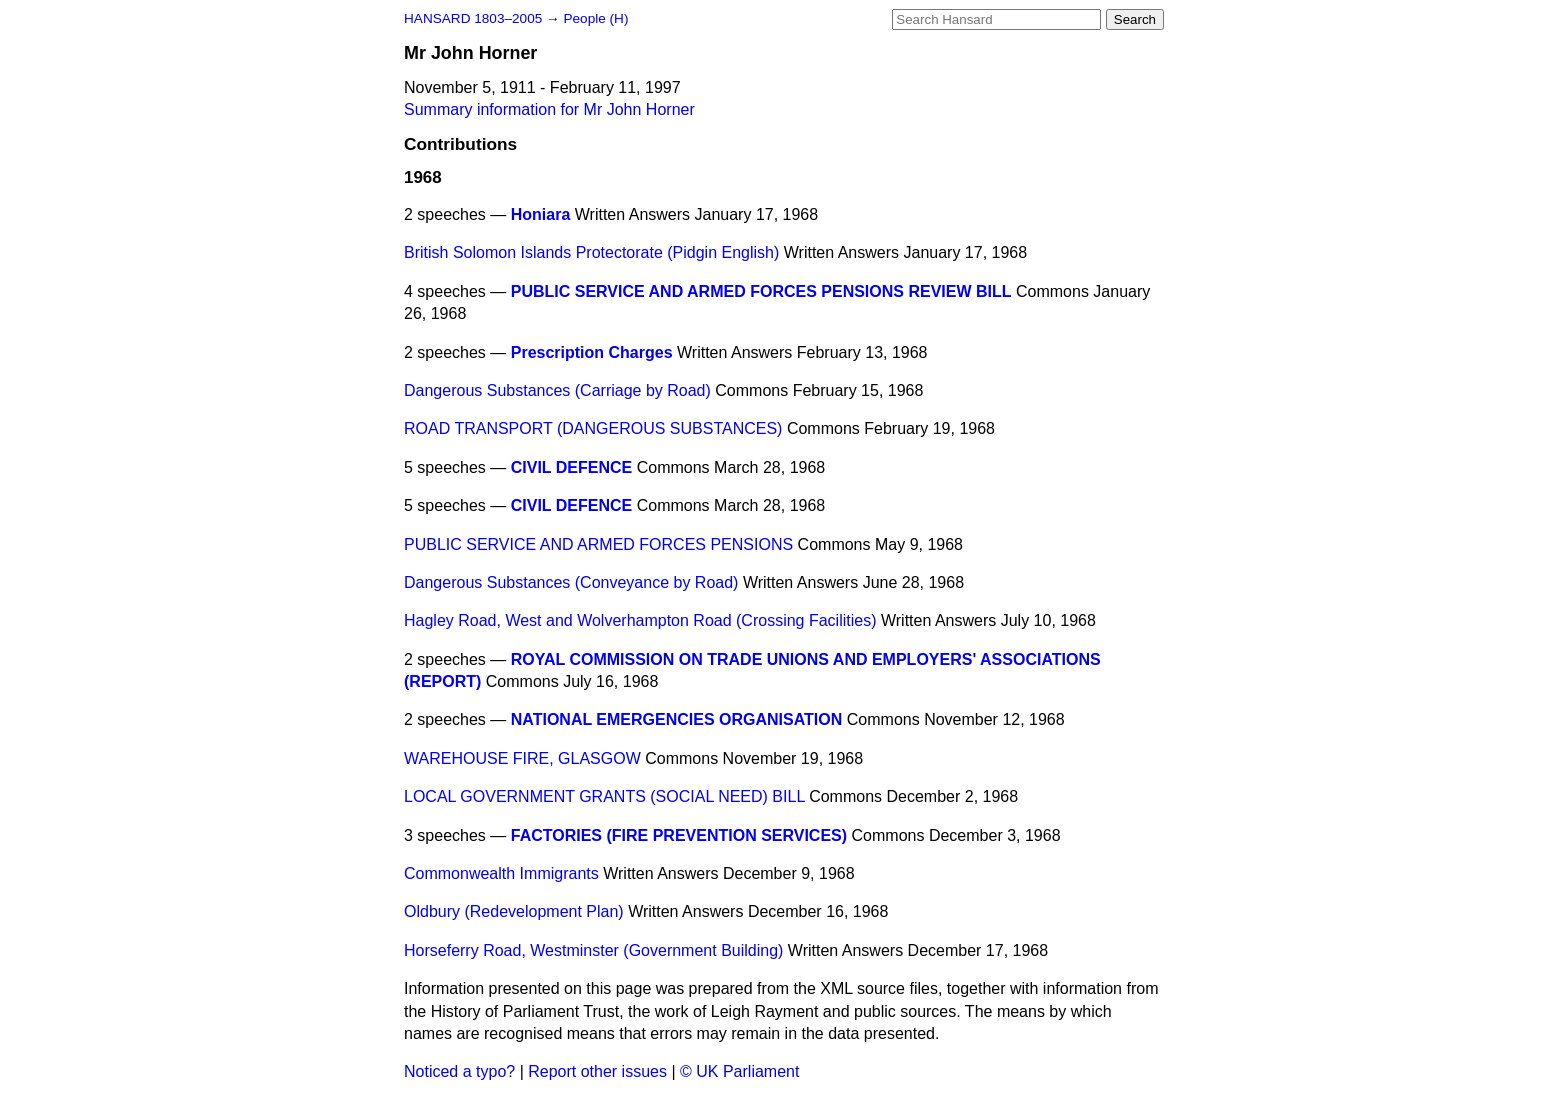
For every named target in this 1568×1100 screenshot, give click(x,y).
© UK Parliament (739, 1071)
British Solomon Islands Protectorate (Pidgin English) (591, 252)
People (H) (595, 18)
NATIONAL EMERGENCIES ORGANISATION (677, 719)
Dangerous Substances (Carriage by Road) (557, 390)
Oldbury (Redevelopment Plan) (514, 911)
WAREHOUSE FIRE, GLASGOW (522, 758)
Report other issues (597, 1071)
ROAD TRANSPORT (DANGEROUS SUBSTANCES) (593, 428)
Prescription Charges (592, 352)
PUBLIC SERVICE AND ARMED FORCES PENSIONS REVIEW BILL (761, 291)
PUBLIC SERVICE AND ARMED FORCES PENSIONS (598, 544)
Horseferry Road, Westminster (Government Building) (593, 950)
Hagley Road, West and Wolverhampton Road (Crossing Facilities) (640, 620)
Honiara (541, 214)
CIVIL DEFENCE (572, 467)
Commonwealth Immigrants (501, 873)
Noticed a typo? (459, 1071)
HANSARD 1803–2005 (473, 18)
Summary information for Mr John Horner (549, 109)
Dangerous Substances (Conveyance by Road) (571, 582)
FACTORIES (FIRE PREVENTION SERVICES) (679, 835)
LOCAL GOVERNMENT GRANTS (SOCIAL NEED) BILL (604, 796)
